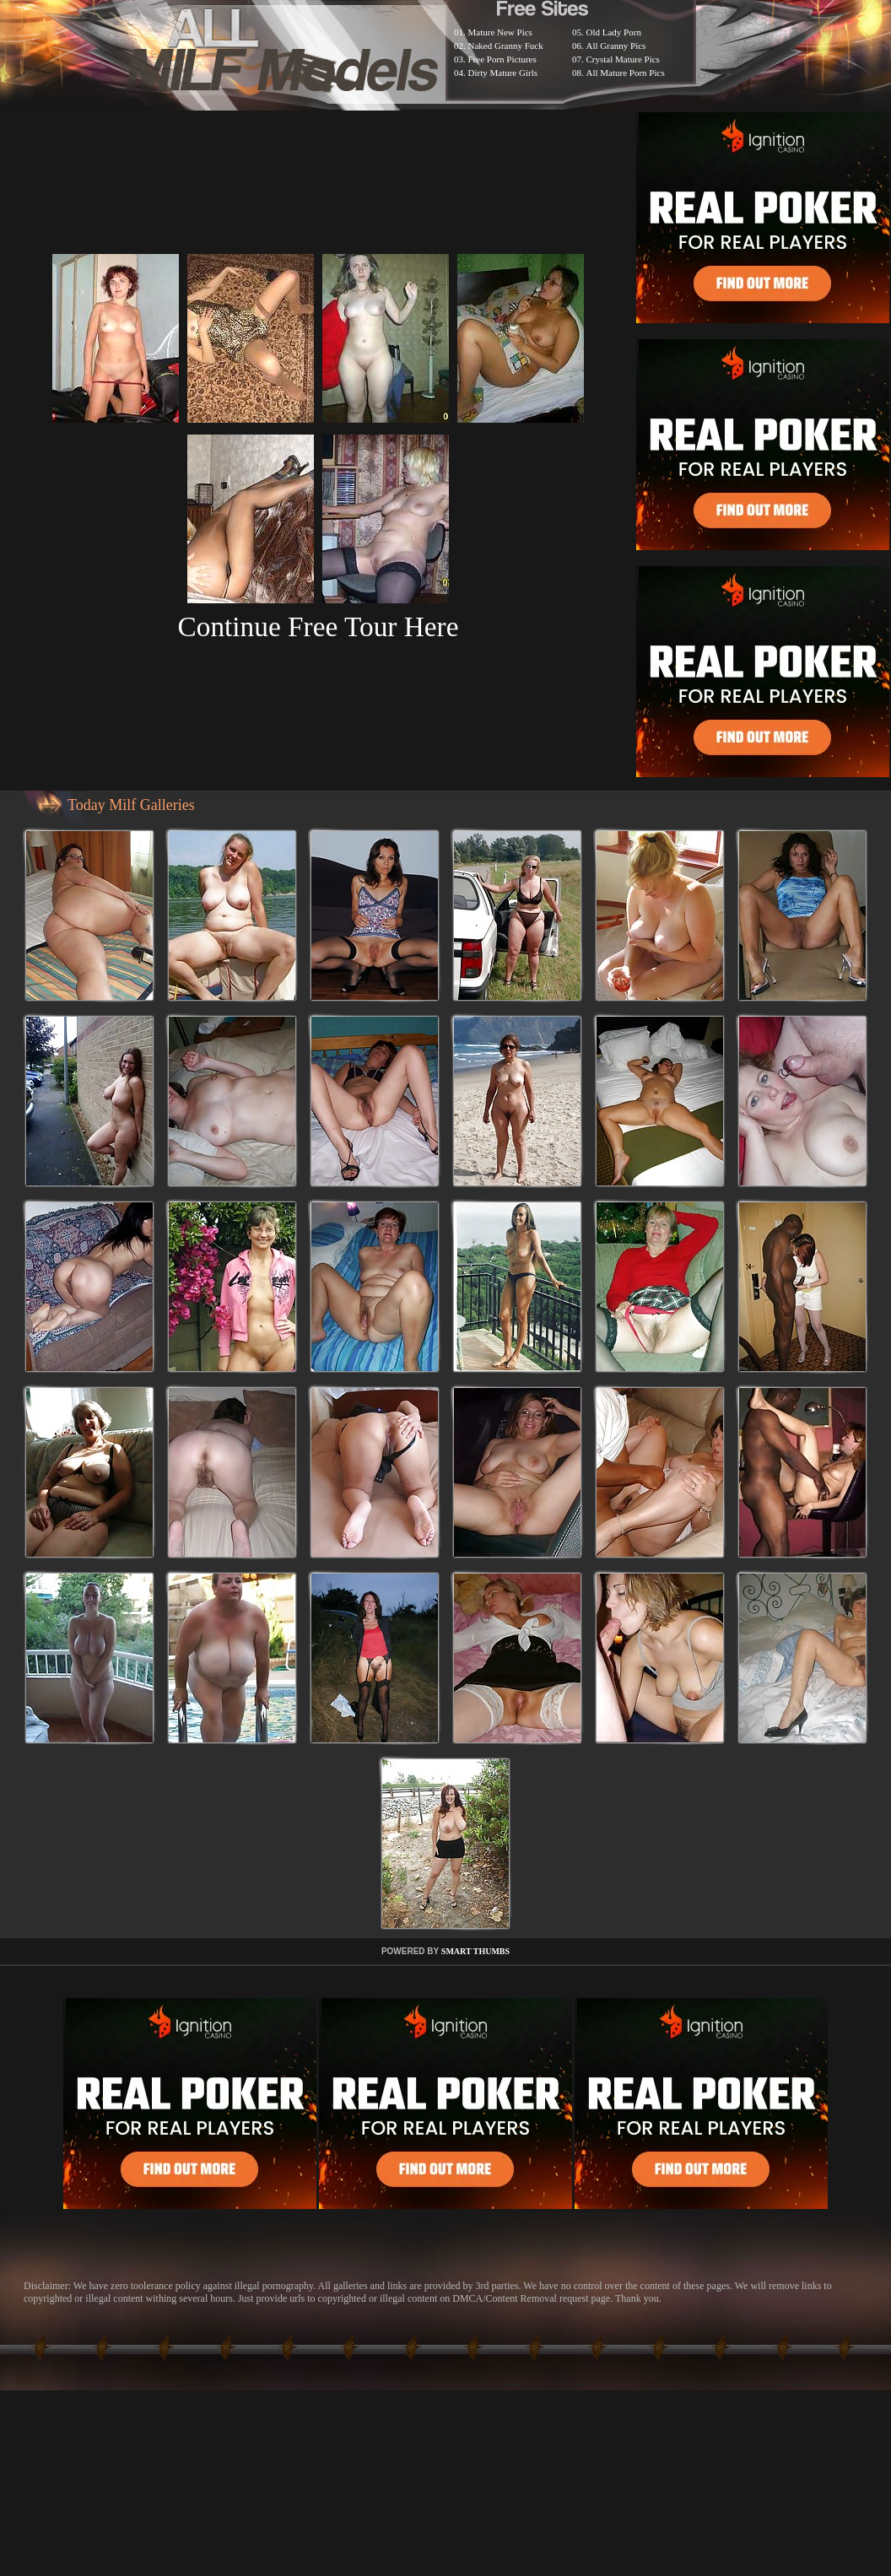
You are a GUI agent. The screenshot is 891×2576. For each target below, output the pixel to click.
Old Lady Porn (613, 32)
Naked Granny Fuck (505, 46)
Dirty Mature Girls (502, 73)
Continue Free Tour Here (317, 626)
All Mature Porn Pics (625, 73)
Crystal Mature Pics (623, 59)
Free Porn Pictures (502, 59)
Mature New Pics (500, 32)
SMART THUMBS (475, 1951)
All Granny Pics (616, 46)
